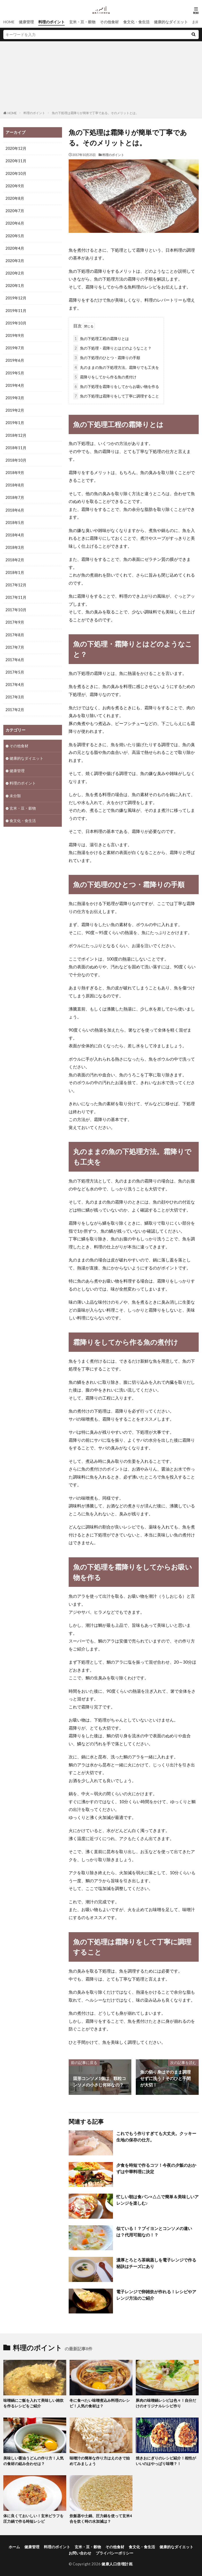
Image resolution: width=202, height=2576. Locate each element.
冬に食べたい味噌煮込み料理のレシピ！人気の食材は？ (100, 2403)
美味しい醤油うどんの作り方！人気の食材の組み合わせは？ (33, 2461)
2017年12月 (16, 585)
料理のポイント (51, 22)
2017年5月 (15, 672)
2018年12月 (16, 435)
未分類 (15, 795)
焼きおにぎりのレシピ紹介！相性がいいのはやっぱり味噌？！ (166, 2461)
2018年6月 (15, 510)
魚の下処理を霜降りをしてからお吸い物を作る (116, 386)
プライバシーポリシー (114, 2553)
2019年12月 (16, 298)
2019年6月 (15, 360)
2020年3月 (15, 260)
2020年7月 (15, 210)
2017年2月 (15, 709)
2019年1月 (15, 422)
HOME (8, 22)
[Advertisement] (101, 77)
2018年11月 (16, 447)
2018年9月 (15, 472)
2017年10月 (16, 609)
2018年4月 (15, 535)
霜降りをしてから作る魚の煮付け (104, 377)
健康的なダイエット (171, 22)
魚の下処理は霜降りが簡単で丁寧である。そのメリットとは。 (95, 113)
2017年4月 (15, 684)
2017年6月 (15, 659)
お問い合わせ (80, 2553)
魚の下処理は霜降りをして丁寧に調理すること (116, 396)
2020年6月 (15, 223)
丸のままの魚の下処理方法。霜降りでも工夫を (116, 367)
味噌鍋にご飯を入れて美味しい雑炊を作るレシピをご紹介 (33, 2403)
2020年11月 (16, 160)
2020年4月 (15, 248)
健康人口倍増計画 (116, 2564)
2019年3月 (15, 397)
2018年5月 (15, 522)
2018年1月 (15, 572)
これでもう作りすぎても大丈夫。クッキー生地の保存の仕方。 (156, 2136)
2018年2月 (15, 560)
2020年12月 (16, 148)
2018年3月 (15, 547)
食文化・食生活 (136, 22)
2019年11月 (16, 310)
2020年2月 (15, 273)
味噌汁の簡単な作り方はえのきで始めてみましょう (100, 2461)
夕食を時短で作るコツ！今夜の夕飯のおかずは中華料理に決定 (156, 2168)
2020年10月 (16, 173)
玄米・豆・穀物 (82, 22)
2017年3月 (15, 697)
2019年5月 (15, 373)
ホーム (14, 2546)
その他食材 (109, 22)
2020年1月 (15, 285)
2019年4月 (15, 385)
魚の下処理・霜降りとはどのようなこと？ (112, 348)
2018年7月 (15, 497)
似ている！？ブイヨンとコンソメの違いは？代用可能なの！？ (154, 2231)
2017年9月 (15, 622)
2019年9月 (15, 335)
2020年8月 (15, 198)
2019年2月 (15, 410)
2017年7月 (15, 647)
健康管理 (26, 22)
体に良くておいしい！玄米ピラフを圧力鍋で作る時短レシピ (33, 2518)
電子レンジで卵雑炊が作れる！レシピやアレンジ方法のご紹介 (156, 2295)
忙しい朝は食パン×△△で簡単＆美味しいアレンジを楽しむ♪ (157, 2200)
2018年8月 (15, 485)
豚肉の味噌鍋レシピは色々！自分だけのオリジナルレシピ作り (166, 2403)
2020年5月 (15, 235)
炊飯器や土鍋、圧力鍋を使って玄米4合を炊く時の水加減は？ (101, 2518)
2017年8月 (15, 635)
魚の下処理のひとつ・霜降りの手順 (106, 357)
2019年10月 (16, 323)
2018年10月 (16, 460)
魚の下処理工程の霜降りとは (101, 338)
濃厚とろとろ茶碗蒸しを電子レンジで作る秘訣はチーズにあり (156, 2263)
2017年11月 (16, 597)
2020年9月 (15, 186)
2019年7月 (15, 348)
